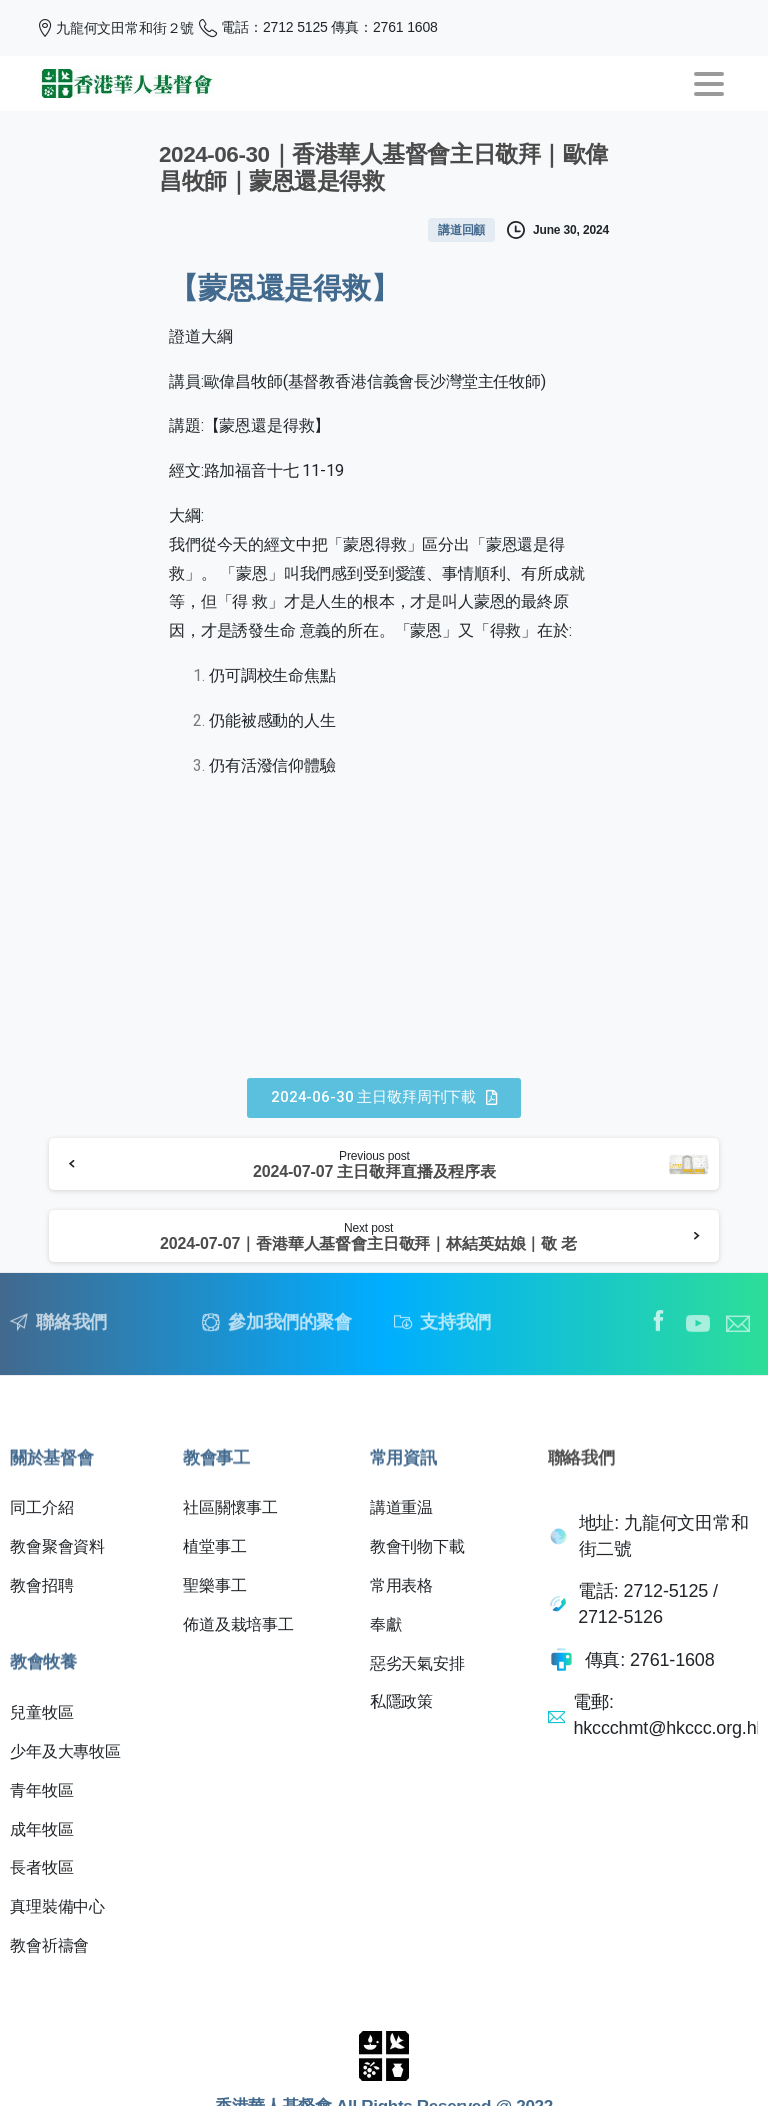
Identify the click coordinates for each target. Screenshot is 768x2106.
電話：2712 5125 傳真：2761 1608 (318, 28)
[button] (384, 1098)
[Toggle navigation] (709, 84)
